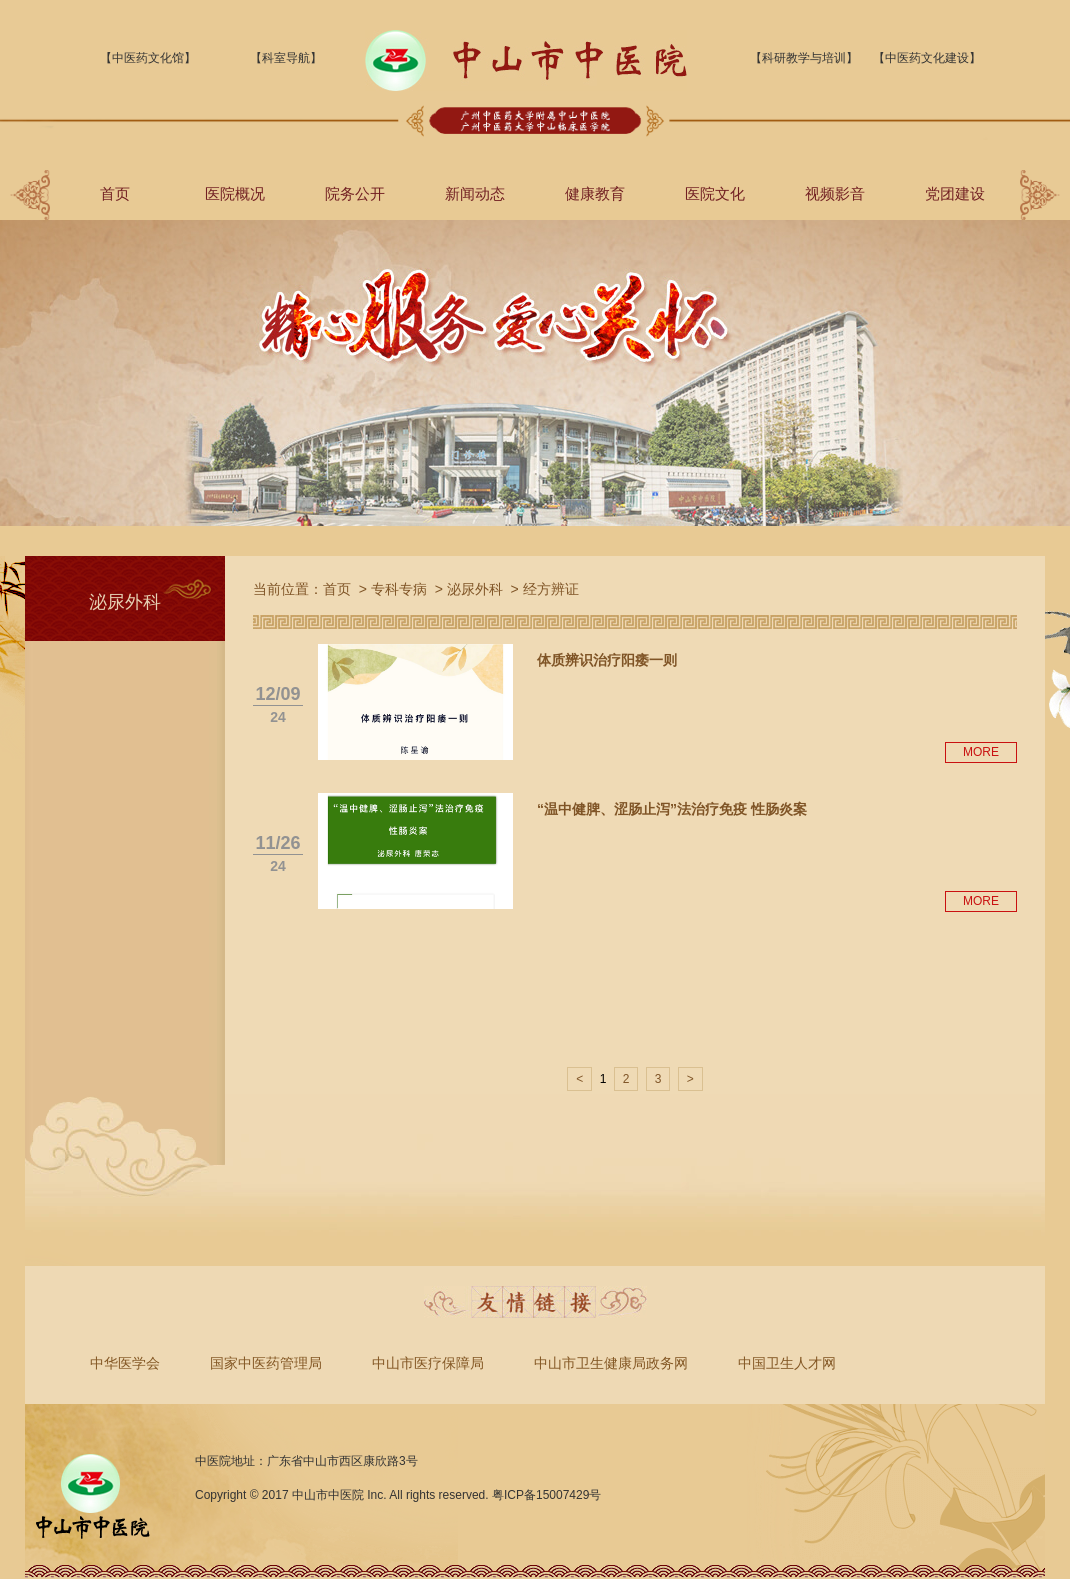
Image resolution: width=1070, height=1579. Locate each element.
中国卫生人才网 (787, 1363)
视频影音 (835, 193)
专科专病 (399, 589)
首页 (115, 193)
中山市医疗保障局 (428, 1363)
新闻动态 (475, 193)
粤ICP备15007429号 (546, 1495)
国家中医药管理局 (266, 1363)
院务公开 (355, 193)
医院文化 (715, 193)
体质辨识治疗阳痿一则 (607, 660)
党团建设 (955, 193)
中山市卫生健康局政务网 (611, 1363)
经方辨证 (551, 589)
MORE (981, 752)
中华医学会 (125, 1363)
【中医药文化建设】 (927, 58)
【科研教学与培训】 (804, 58)
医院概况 (235, 193)
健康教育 (595, 193)
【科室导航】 (286, 58)
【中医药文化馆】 (148, 58)
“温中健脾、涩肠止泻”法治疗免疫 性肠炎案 (672, 809)
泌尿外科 (475, 589)
